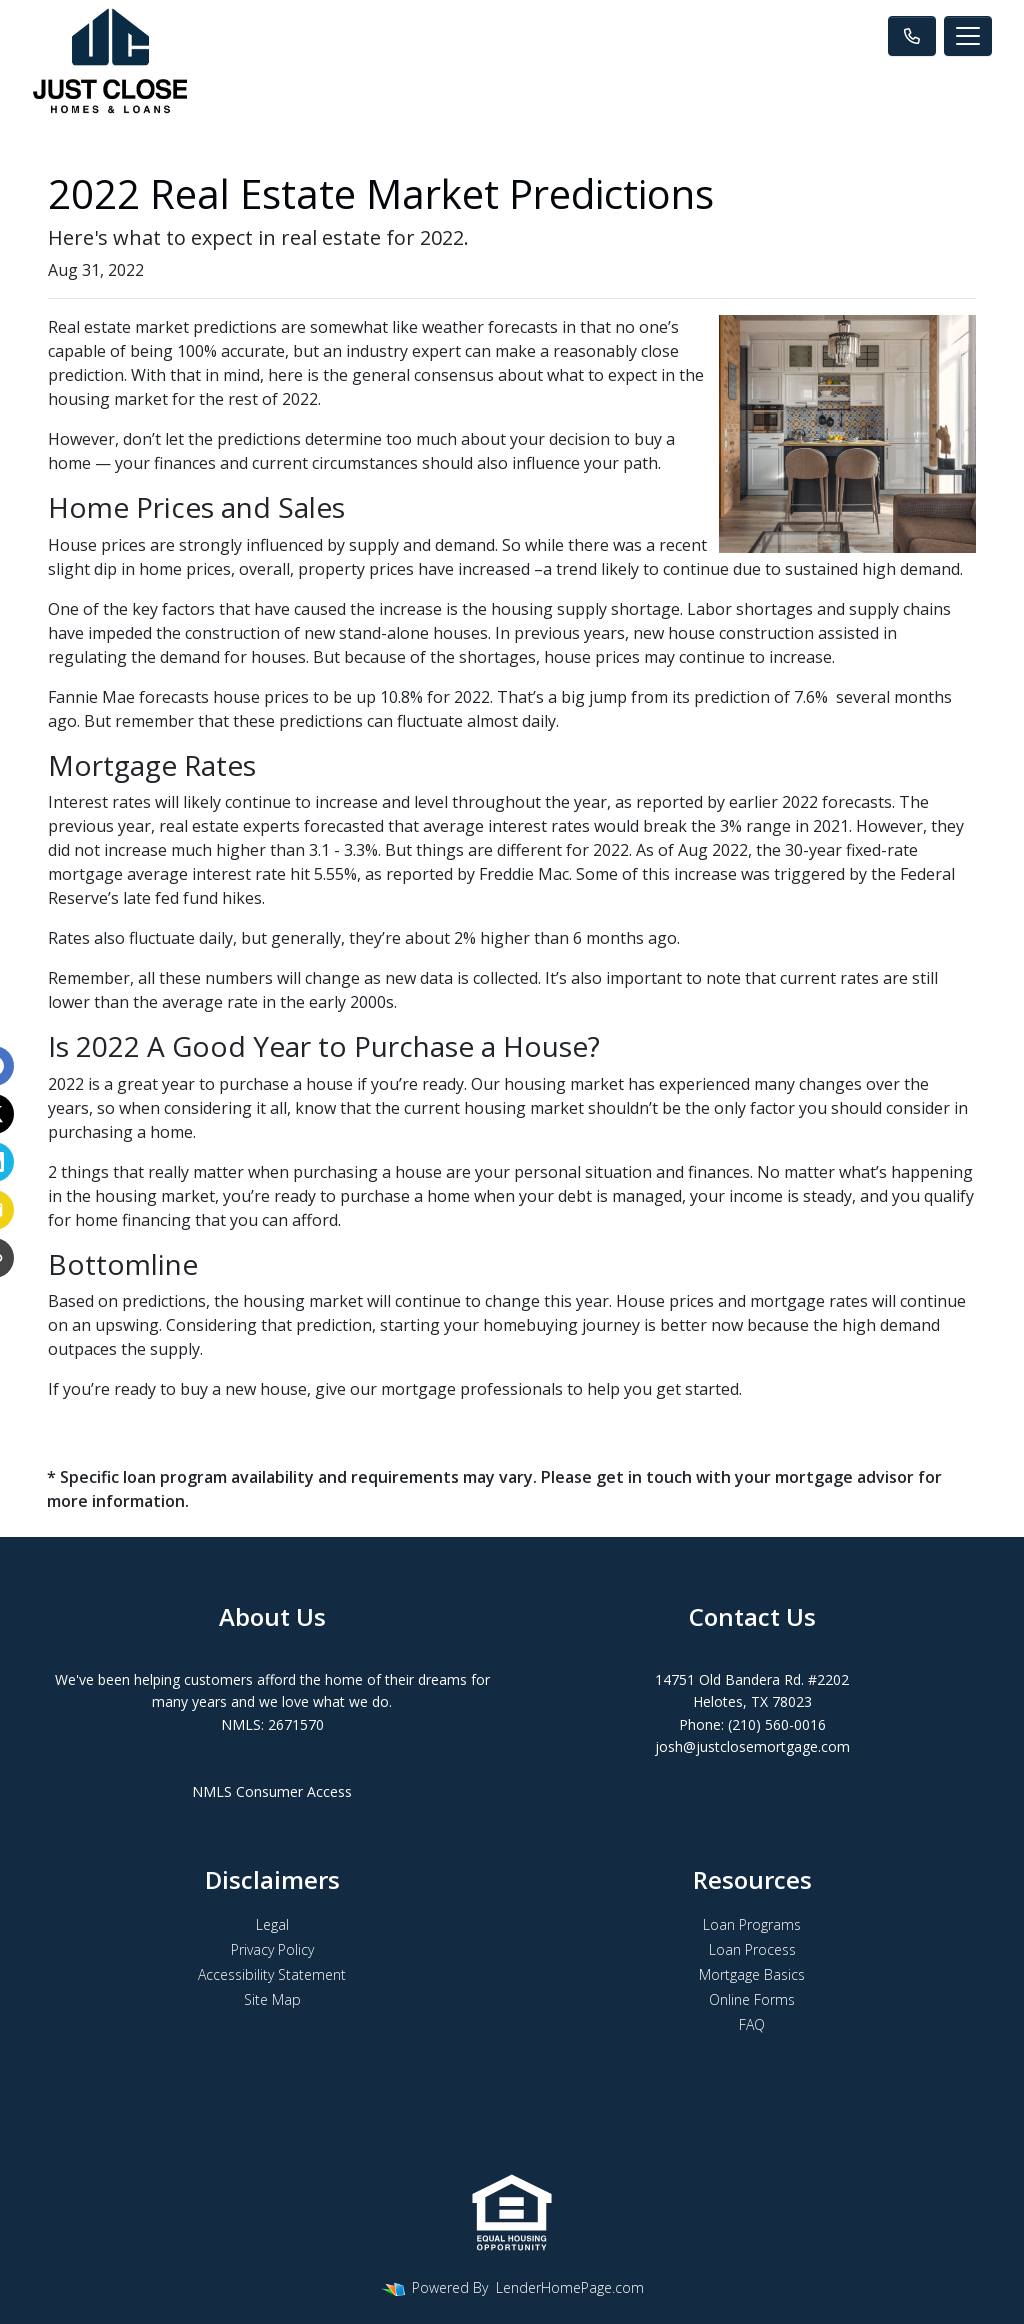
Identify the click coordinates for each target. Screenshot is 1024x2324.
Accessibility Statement (272, 1974)
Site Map (272, 1999)
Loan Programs (752, 1924)
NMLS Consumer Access (272, 1791)
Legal (272, 1924)
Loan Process (752, 1949)
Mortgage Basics (752, 1974)
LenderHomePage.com (570, 2287)
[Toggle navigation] (968, 36)
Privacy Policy (272, 1949)
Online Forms (752, 1999)
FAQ (752, 2024)
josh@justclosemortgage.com (752, 1746)
